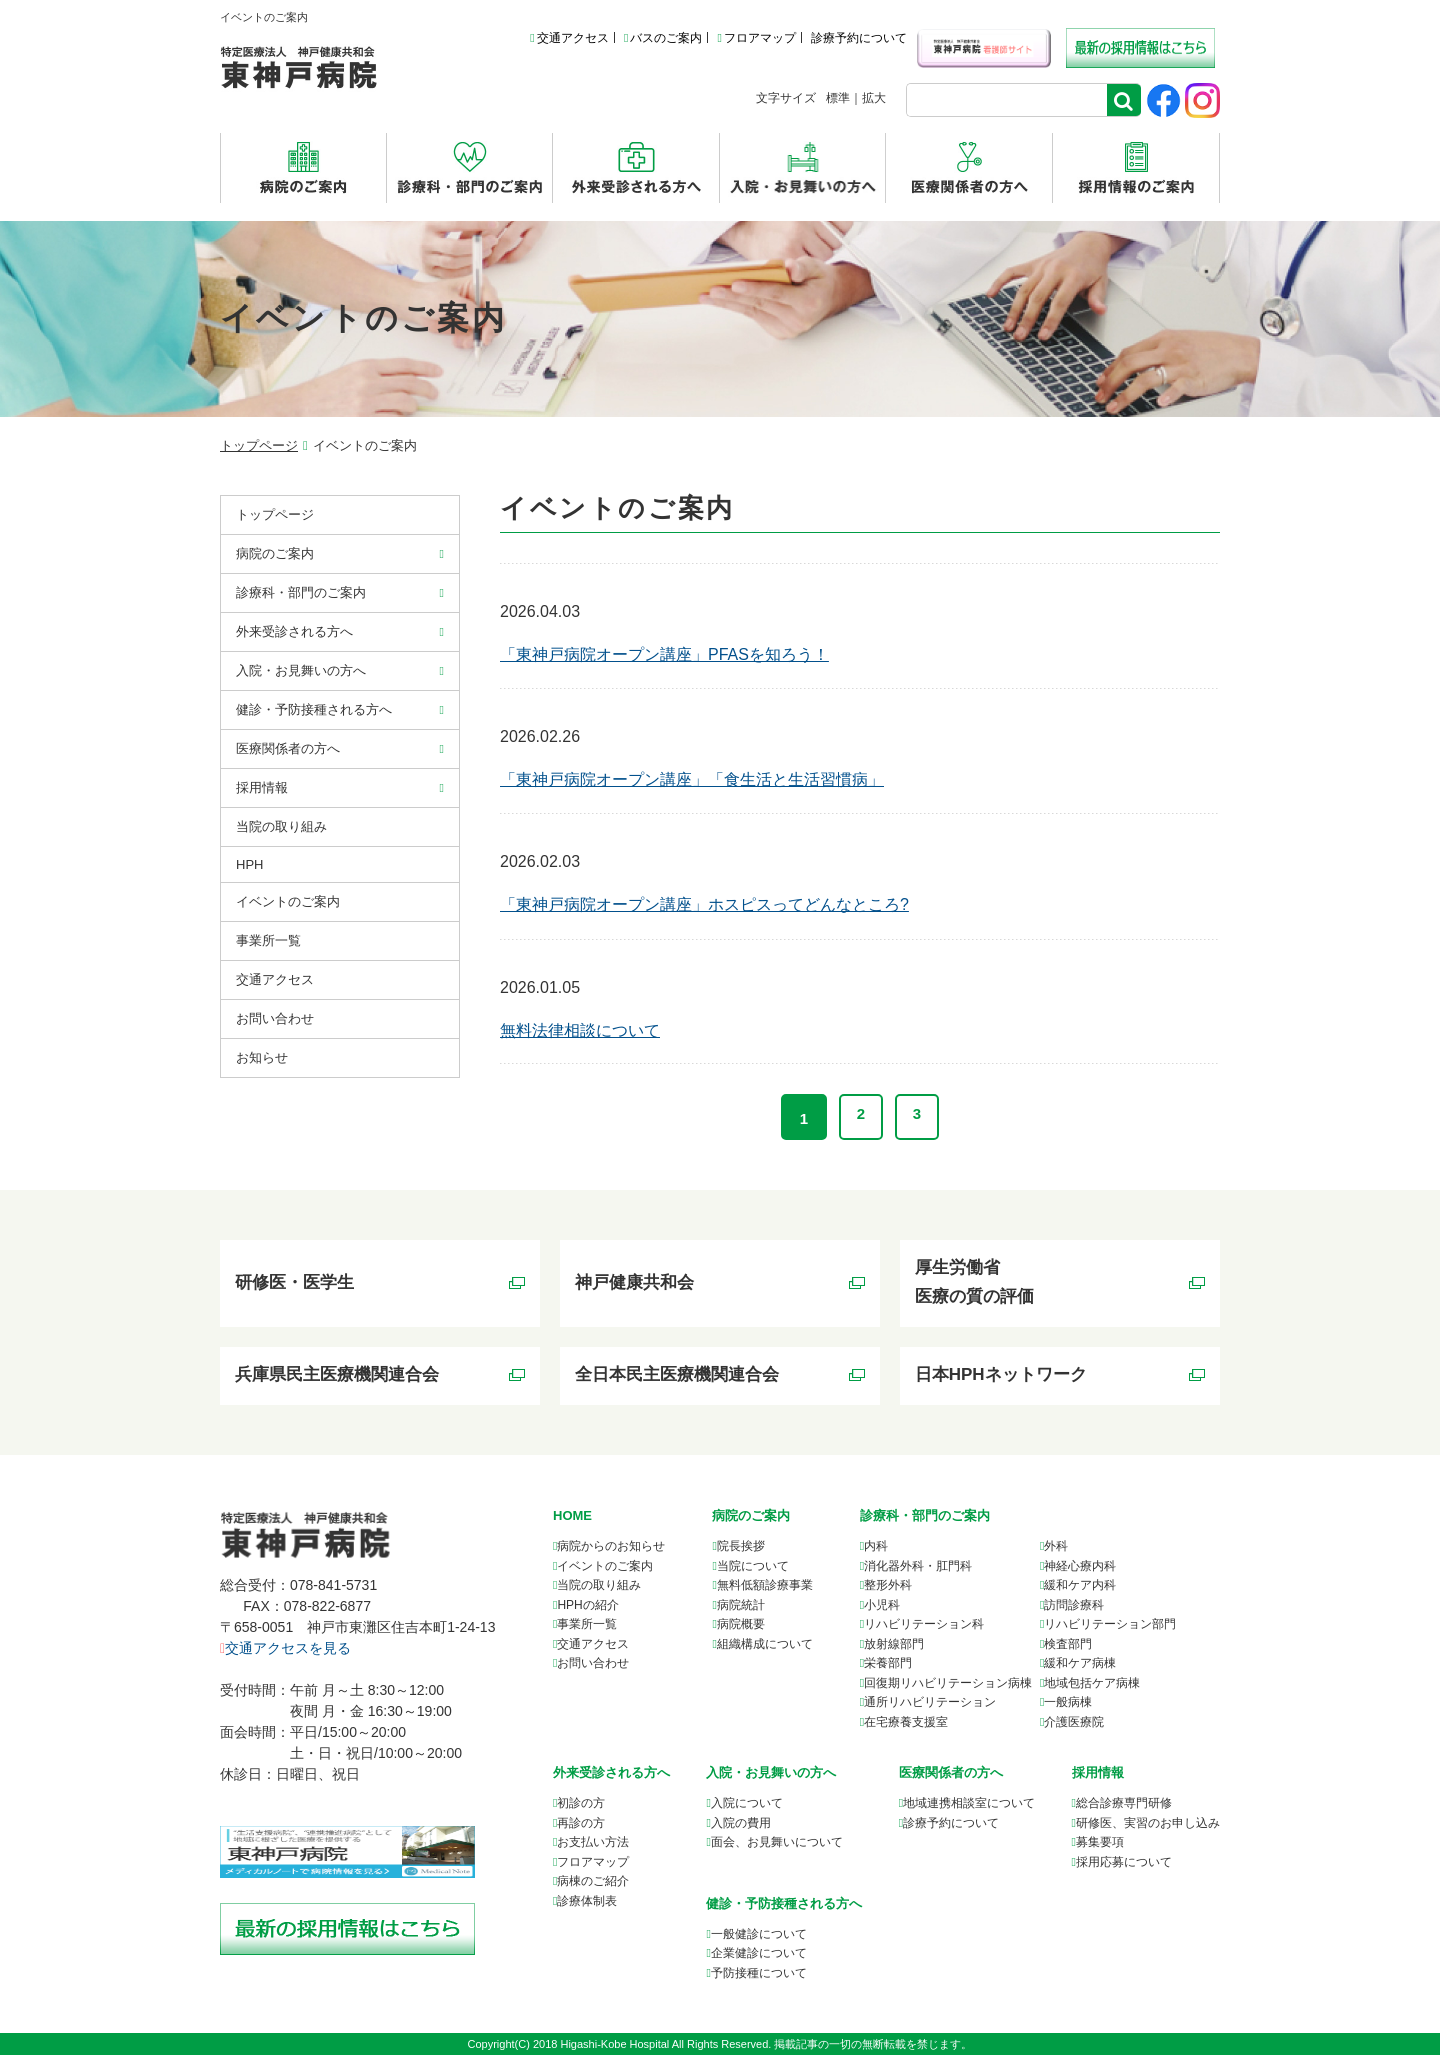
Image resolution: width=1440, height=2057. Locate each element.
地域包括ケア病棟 (1092, 1684)
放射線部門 (894, 1645)
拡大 (874, 98)
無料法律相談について (580, 1030)
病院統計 (741, 1606)
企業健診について (759, 1955)
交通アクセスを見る (285, 1649)
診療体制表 (587, 1902)
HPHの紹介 (587, 1606)
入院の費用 (741, 1824)
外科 (1056, 1548)
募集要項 (1100, 1844)
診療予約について (859, 38)
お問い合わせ (275, 1018)
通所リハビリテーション (930, 1704)
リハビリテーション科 (924, 1626)
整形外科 (888, 1587)
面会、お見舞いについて (777, 1844)
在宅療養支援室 (906, 1723)
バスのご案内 (663, 38)
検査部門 (1068, 1645)
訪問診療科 (1074, 1606)
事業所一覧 (587, 1626)
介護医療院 (1074, 1723)
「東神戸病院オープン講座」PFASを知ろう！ (664, 654)
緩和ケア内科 (1080, 1587)
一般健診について (759, 1935)
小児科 (882, 1606)
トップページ (259, 445)
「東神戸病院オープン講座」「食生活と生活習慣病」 (692, 779)
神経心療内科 (1080, 1567)
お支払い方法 (593, 1844)
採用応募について (1124, 1863)
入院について (747, 1805)
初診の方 (581, 1805)
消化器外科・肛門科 (918, 1567)
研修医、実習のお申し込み (1148, 1824)
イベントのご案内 (288, 901)
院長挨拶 (741, 1548)
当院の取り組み (281, 826)
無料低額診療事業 (765, 1587)
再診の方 (581, 1824)
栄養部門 (888, 1665)
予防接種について (759, 1974)
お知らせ (262, 1057)
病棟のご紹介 (593, 1883)
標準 (838, 98)
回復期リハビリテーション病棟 (948, 1684)
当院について (753, 1567)
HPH (249, 864)
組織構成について (765, 1645)
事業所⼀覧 (268, 940)
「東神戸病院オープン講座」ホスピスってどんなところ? (704, 904)
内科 (876, 1548)
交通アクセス (569, 38)
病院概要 (741, 1626)
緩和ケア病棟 (1080, 1665)
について (969, 1805)
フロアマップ (756, 38)
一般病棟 (1068, 1704)
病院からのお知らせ (611, 1548)
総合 (1124, 1805)
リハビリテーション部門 (1110, 1626)
